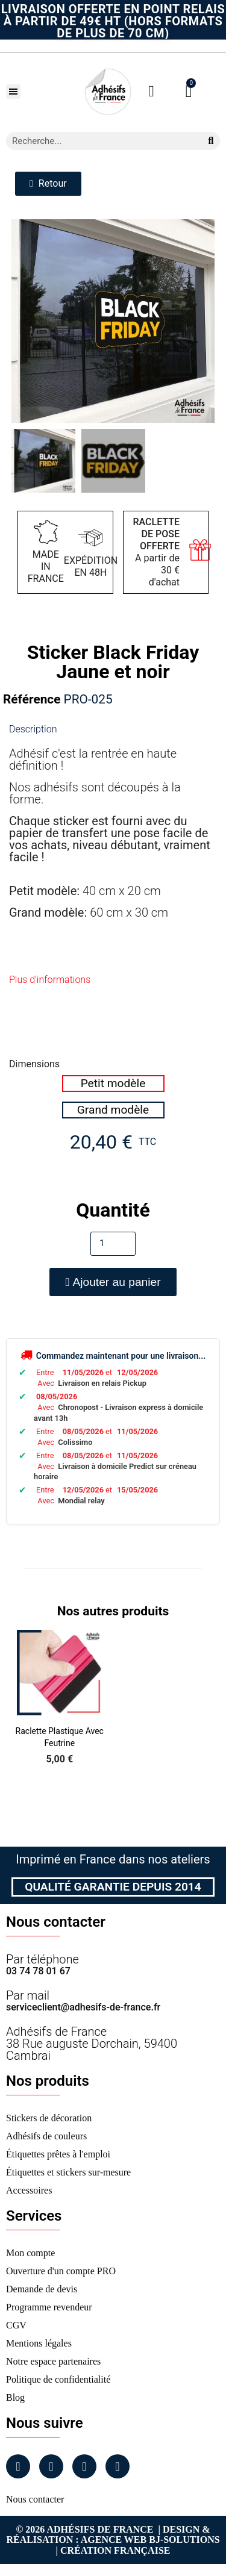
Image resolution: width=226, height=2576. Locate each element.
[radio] (113, 1083)
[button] (13, 91)
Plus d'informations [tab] (49, 979)
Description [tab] (33, 729)
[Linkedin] (84, 2466)
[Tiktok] (117, 2466)
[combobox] (99, 141)
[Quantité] (113, 1244)
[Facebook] (18, 2466)
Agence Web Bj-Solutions (150, 2539)
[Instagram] (51, 2466)
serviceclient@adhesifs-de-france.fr (83, 2007)
